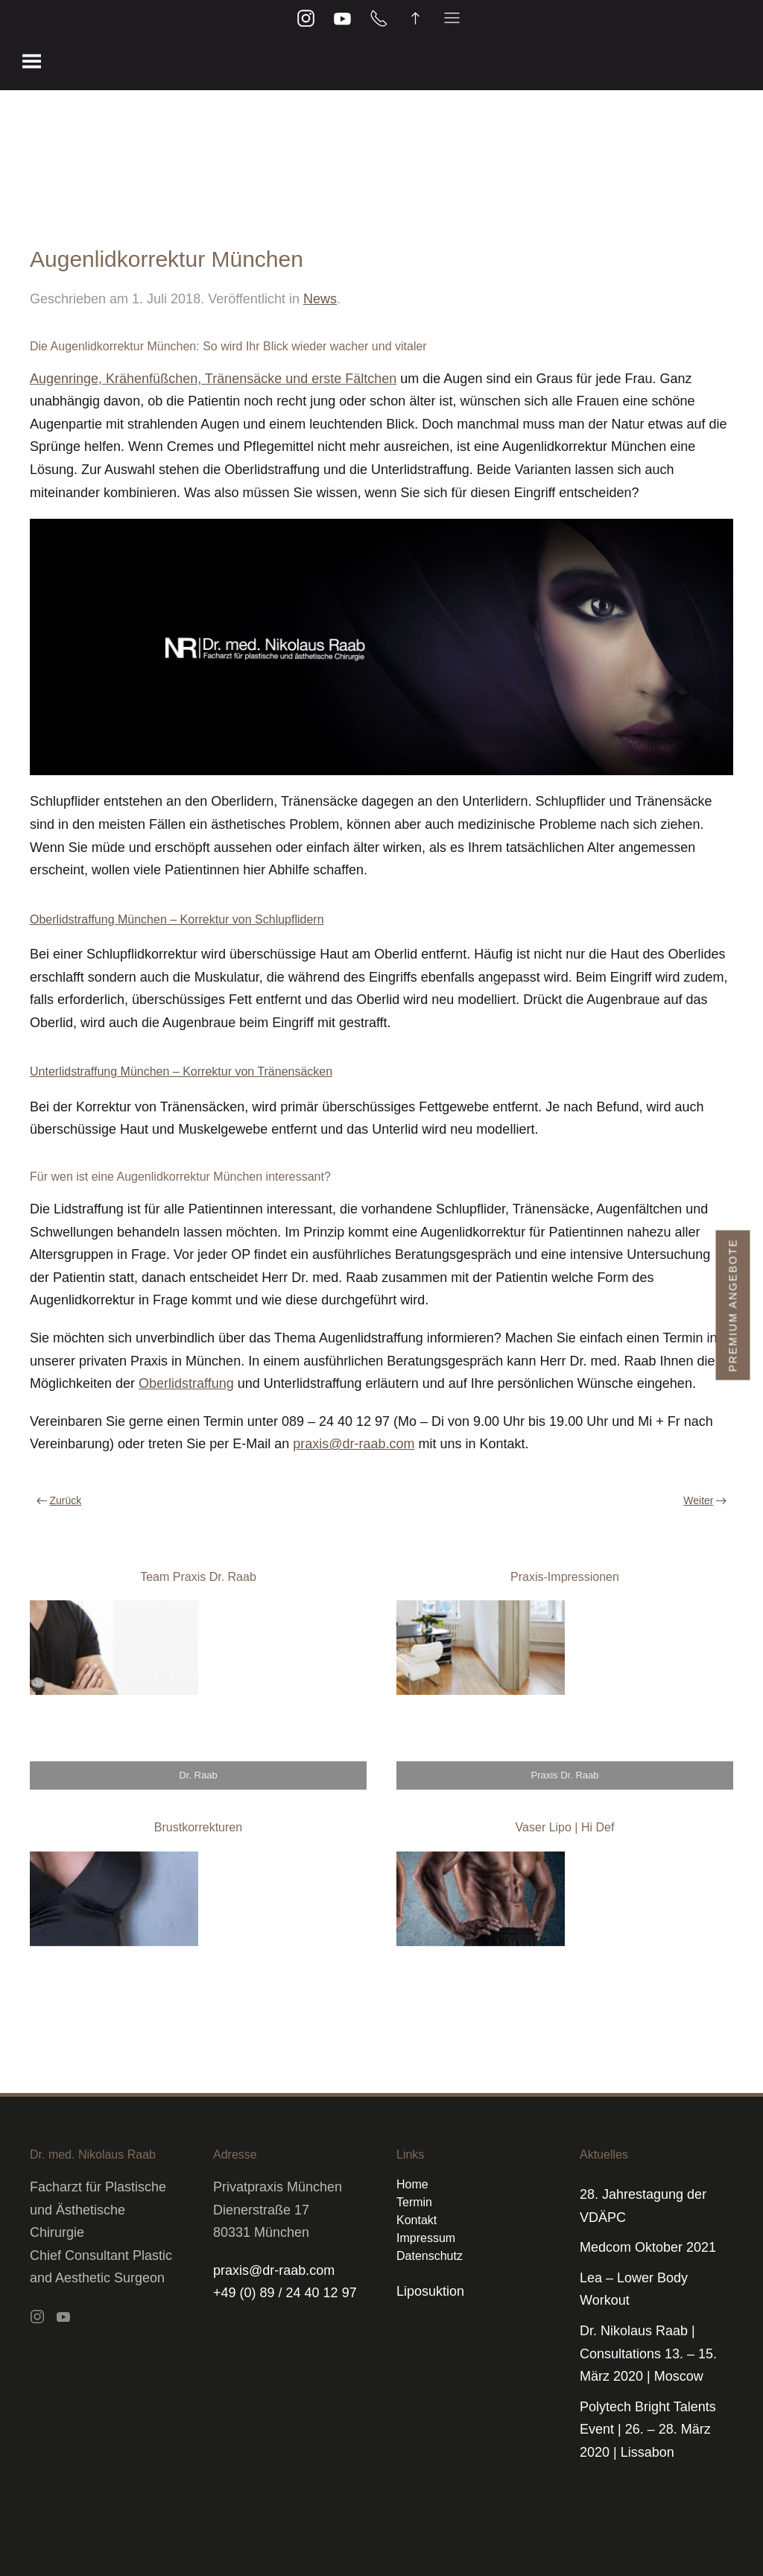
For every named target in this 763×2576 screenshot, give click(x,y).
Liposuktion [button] (430, 2291)
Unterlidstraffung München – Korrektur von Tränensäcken (181, 1071)
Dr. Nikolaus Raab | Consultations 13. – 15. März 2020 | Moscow (648, 2353)
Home (412, 2184)
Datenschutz (429, 2256)
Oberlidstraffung (186, 1383)
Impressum (425, 2238)
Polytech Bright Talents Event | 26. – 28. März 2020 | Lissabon (648, 2429)
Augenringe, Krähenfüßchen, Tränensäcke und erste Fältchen (213, 378)
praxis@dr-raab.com (353, 1443)
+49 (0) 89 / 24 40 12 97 (285, 2292)
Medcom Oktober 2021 (648, 2247)
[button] (31, 60)
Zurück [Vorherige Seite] (59, 1500)
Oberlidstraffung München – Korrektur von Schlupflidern (177, 919)
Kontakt (416, 2220)
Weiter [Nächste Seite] (704, 1500)
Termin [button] (414, 2202)
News (320, 298)
